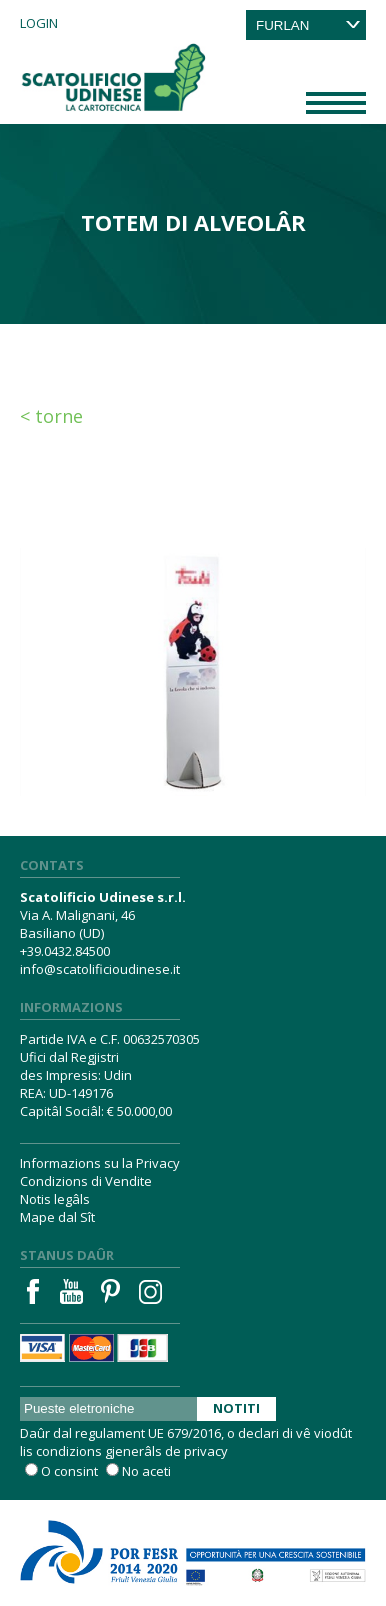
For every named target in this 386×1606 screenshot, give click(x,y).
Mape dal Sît (57, 1217)
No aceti (146, 1471)
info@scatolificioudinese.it (100, 969)
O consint (69, 1471)
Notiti (236, 1408)
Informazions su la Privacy (100, 1163)
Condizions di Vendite (86, 1181)
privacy (206, 1451)
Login (39, 23)
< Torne (51, 416)
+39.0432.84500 (65, 951)
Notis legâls (55, 1199)
